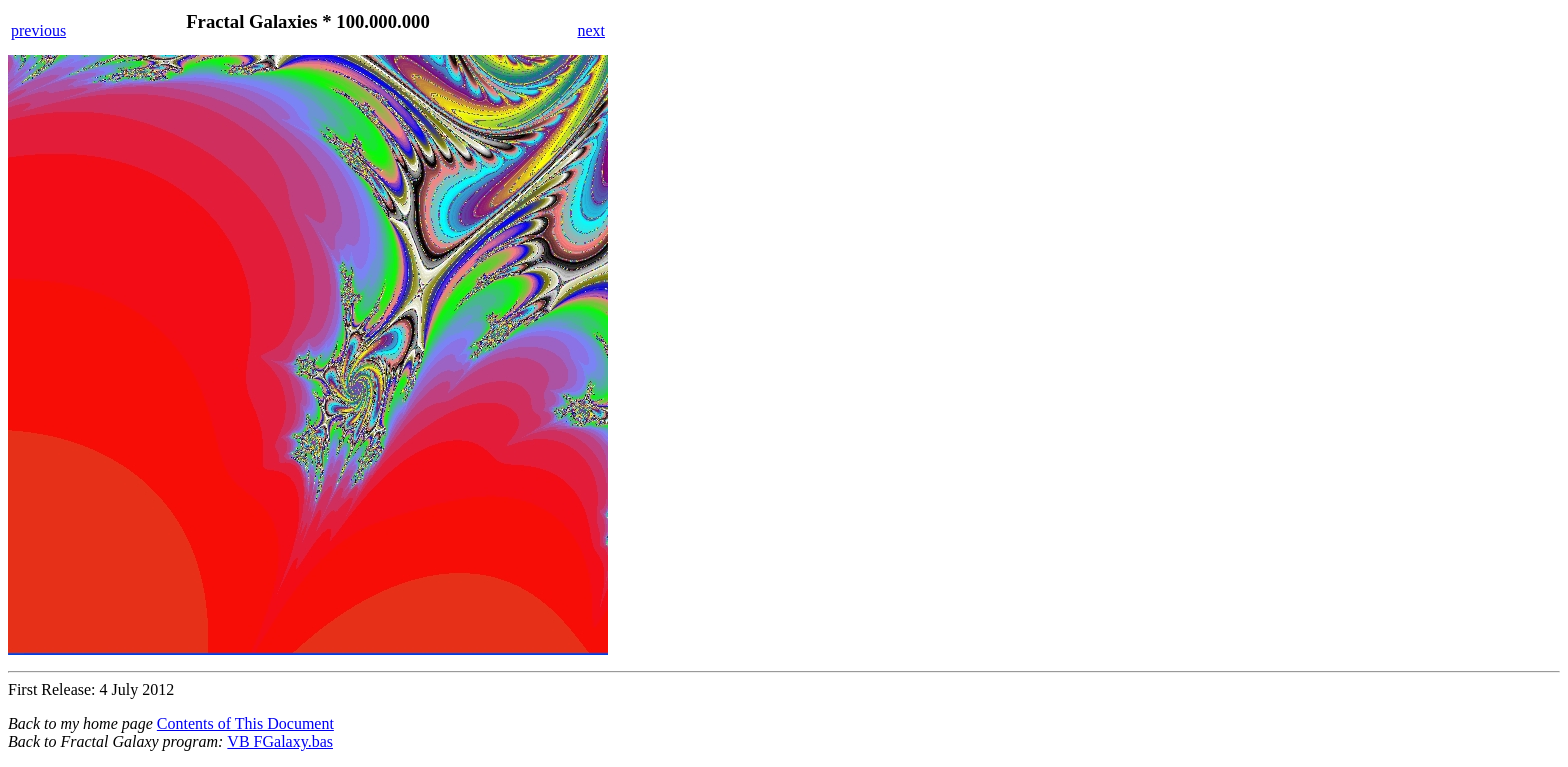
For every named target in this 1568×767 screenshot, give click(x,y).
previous (38, 30)
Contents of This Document (245, 723)
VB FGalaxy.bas (280, 741)
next (591, 30)
